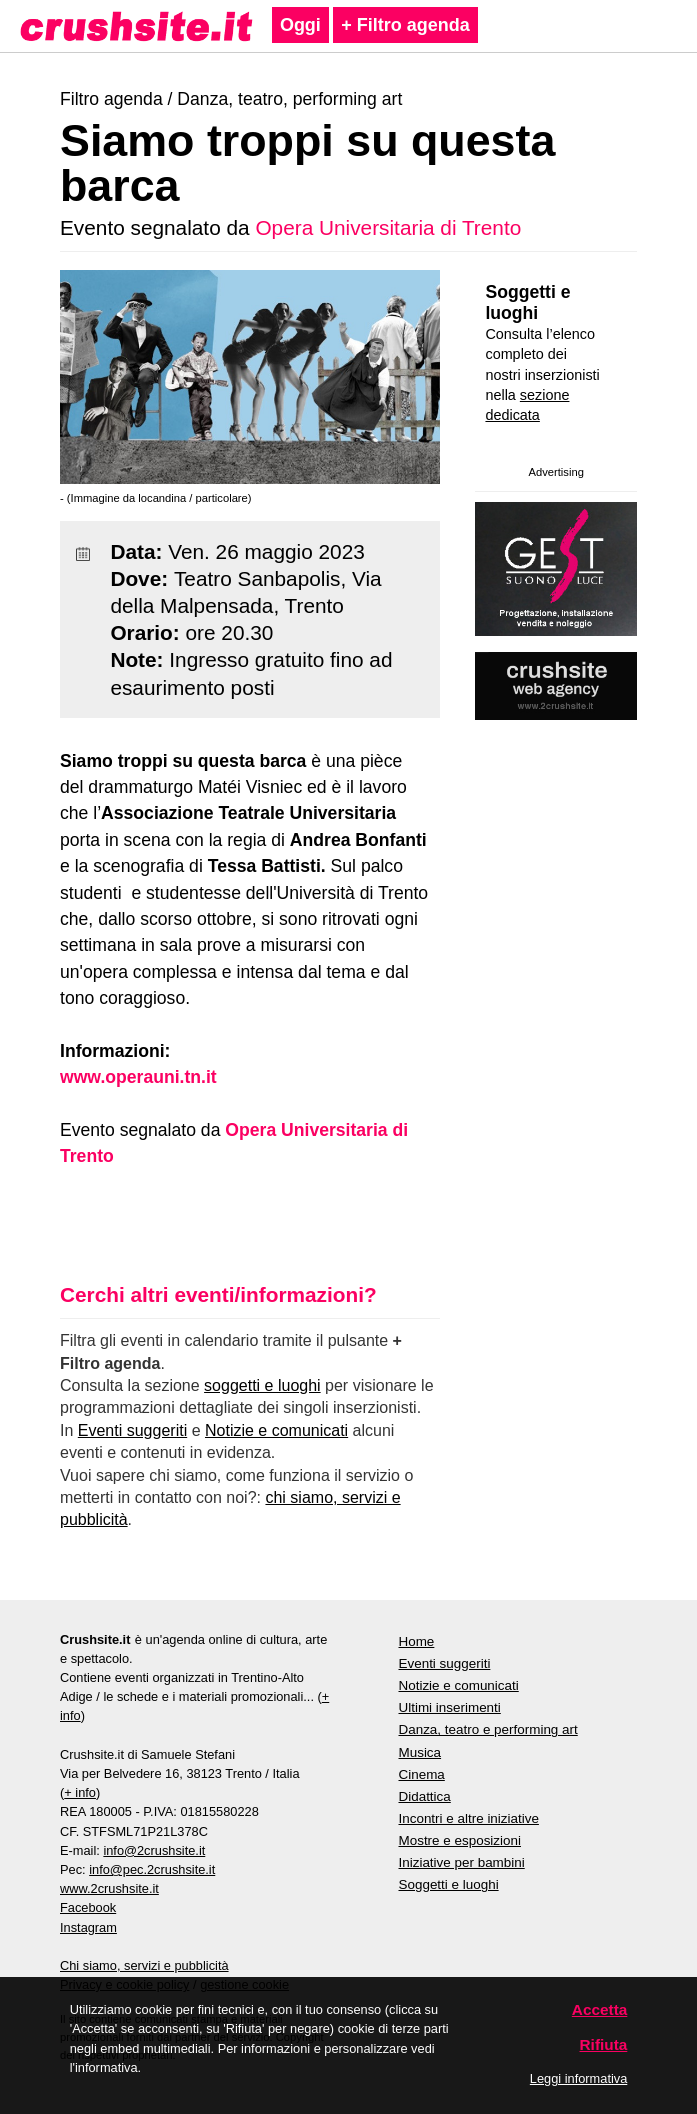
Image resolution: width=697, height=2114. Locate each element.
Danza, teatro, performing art (289, 99)
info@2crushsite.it (154, 1850)
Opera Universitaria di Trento (388, 227)
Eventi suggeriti (132, 1430)
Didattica (425, 1796)
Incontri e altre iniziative (469, 1818)
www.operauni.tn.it (138, 1077)
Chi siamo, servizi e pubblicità (144, 1965)
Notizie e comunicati (276, 1430)
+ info (80, 1792)
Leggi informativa (578, 2078)
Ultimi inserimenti (450, 1707)
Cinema (422, 1774)
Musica (420, 1752)
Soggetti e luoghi (527, 302)
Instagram (88, 1927)
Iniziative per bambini (462, 1862)
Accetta (600, 2009)
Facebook (88, 1907)
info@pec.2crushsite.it (152, 1869)
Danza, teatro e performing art (488, 1729)
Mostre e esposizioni (460, 1840)
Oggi (300, 25)
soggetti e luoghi (262, 1385)
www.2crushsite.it (109, 1888)
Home (417, 1641)
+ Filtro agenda (405, 25)
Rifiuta (604, 2044)
